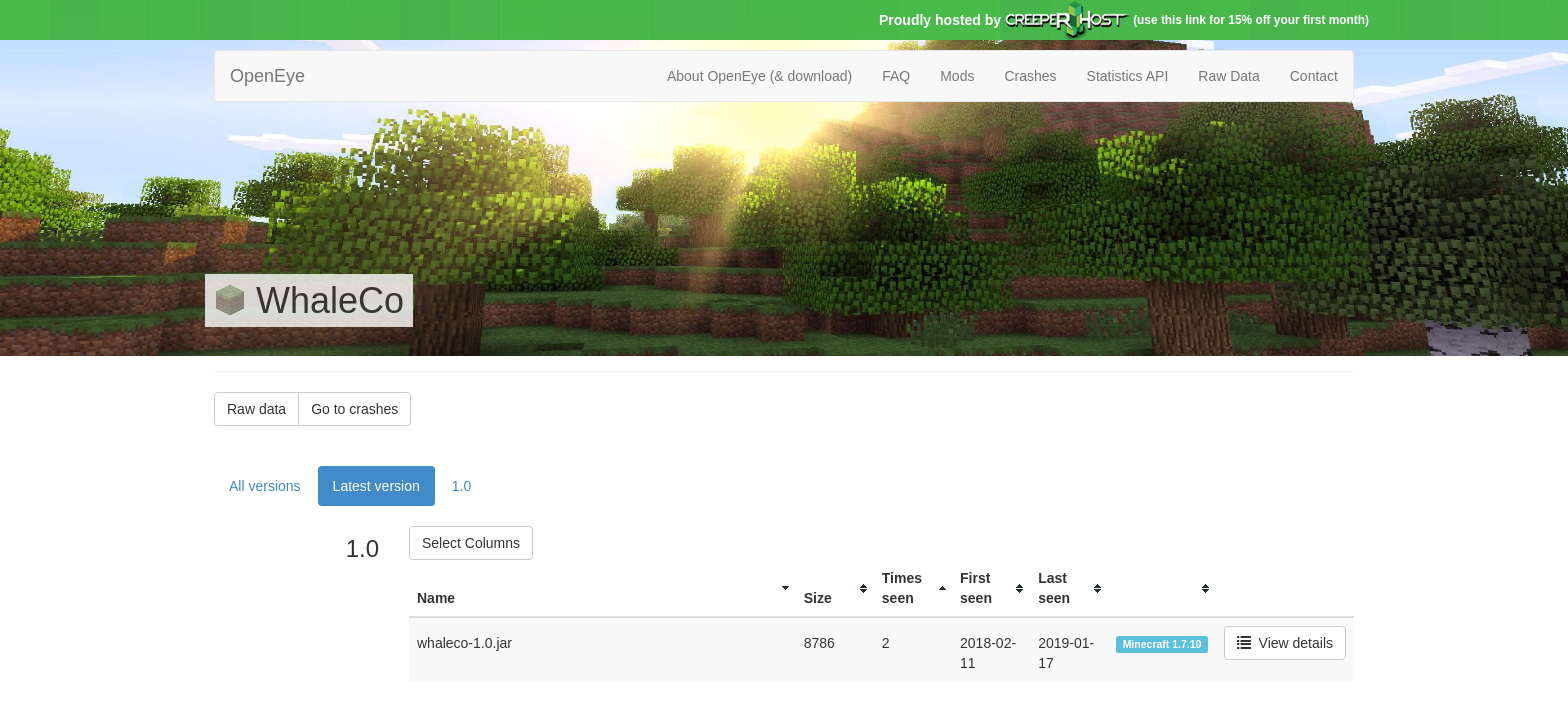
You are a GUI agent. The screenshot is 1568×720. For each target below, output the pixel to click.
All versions (265, 486)
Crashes (1030, 76)
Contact (1314, 76)
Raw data (256, 409)
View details (1285, 643)
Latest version (376, 486)
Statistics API (1128, 76)
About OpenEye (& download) (759, 76)
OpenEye (267, 76)
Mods (957, 76)
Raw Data (1228, 76)
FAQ (896, 76)
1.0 (461, 486)
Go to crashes (354, 409)
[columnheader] (602, 588)
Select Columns (471, 543)
